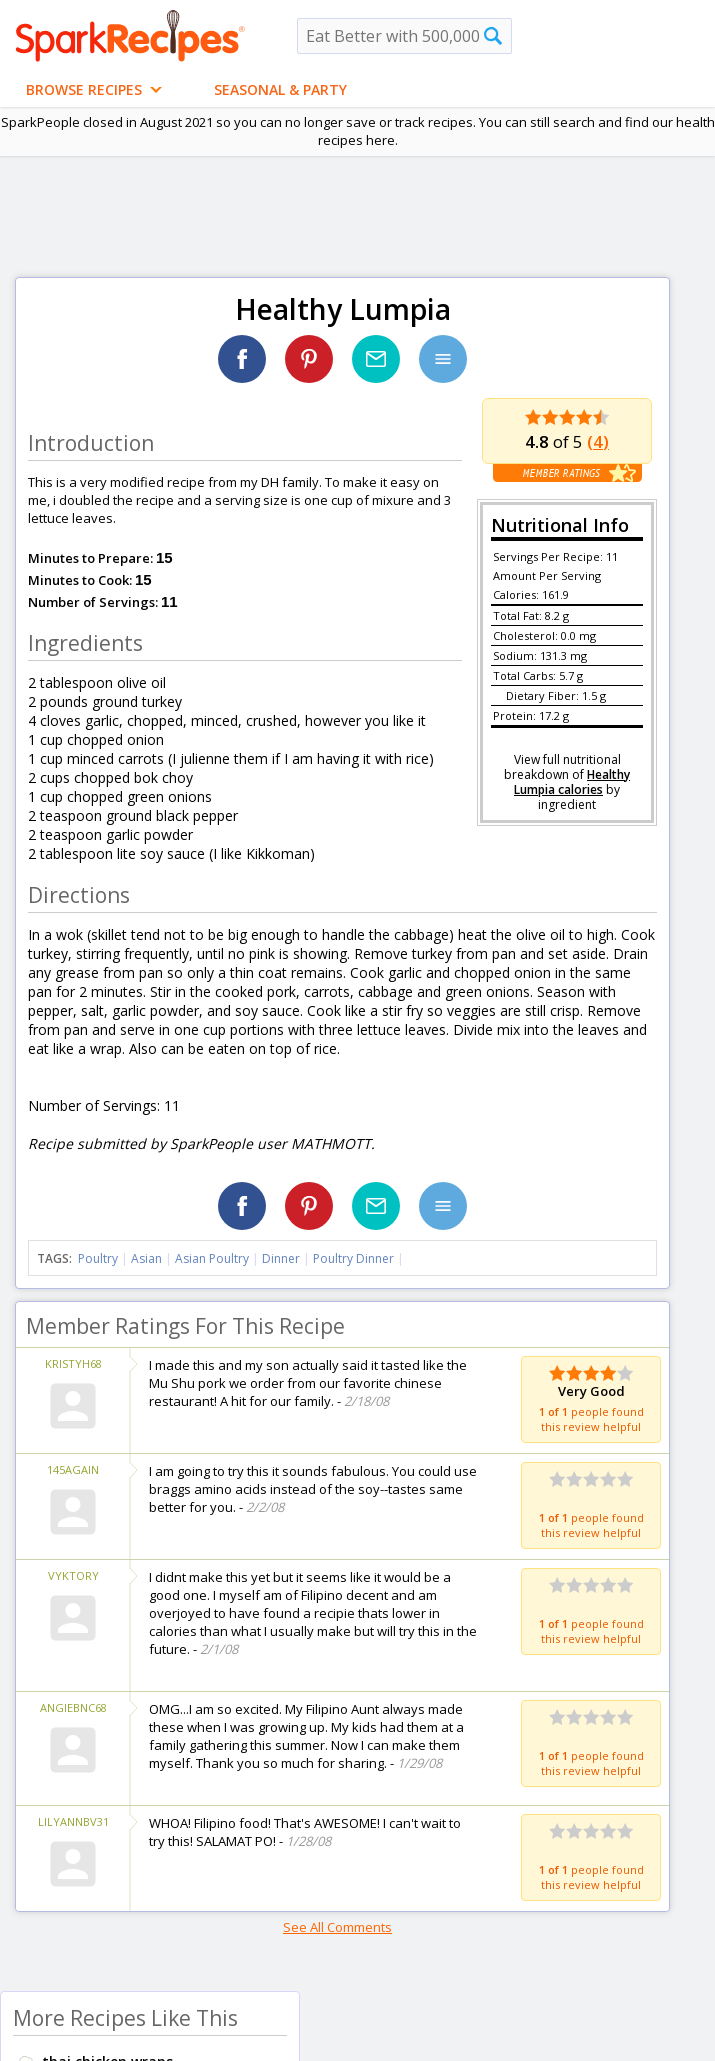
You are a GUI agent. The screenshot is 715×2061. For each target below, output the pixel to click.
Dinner (281, 1258)
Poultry (98, 1258)
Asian (146, 1258)
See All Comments (337, 1927)
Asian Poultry (212, 1258)
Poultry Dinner (353, 1258)
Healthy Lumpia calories (572, 782)
